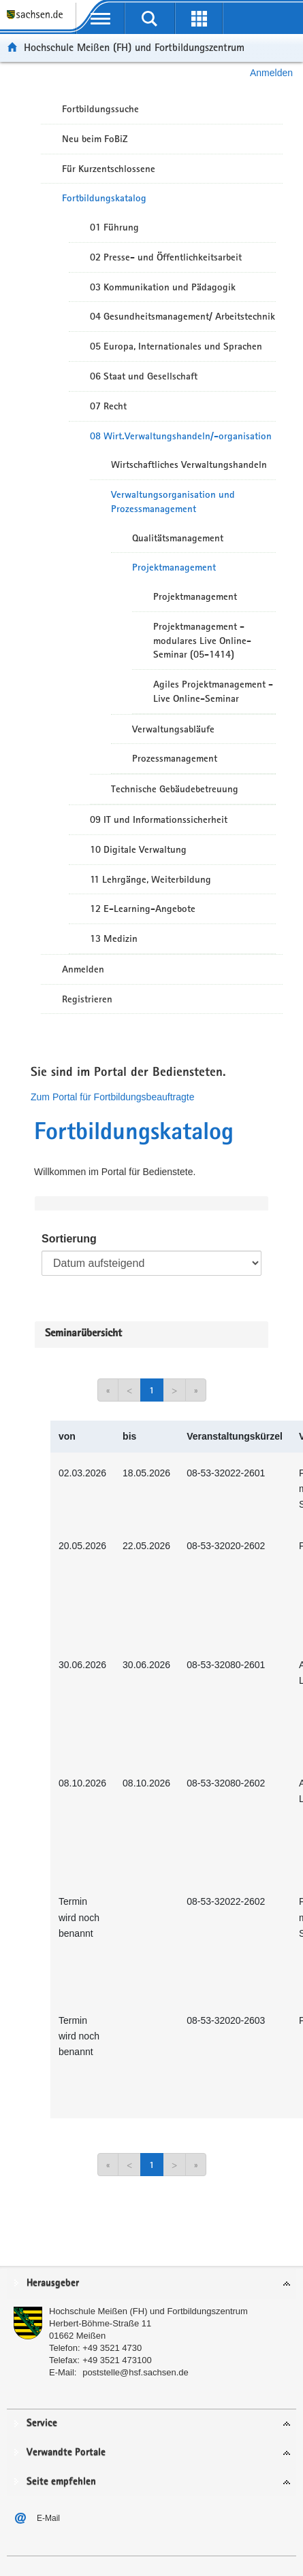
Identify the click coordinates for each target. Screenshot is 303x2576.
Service (42, 2423)
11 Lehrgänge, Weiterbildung (150, 879)
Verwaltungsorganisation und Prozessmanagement (173, 501)
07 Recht (108, 406)
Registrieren (87, 999)
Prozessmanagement (174, 758)
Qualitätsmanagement (177, 538)
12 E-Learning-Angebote (142, 908)
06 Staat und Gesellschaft (143, 376)
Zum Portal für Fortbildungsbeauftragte (112, 1096)
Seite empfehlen (61, 2482)
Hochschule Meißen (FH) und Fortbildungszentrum (134, 47)
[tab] (151, 2284)
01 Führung (114, 227)
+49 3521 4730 (112, 2348)
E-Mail (48, 2518)
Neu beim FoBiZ (95, 139)
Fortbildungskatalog (104, 198)
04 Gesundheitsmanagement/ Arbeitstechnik (182, 316)
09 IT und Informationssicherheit (158, 819)
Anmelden (271, 72)
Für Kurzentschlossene (108, 169)
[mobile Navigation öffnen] (100, 18)
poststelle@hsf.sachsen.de (135, 2372)
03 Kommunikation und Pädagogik (163, 287)
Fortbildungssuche (100, 109)
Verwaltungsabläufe (173, 729)
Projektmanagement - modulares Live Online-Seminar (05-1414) (202, 640)
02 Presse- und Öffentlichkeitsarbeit (166, 257)
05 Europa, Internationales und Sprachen (176, 346)
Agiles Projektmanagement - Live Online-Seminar (213, 691)
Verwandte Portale (66, 2452)
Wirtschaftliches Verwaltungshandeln (189, 464)
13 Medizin (114, 938)
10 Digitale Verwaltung (138, 849)
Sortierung (69, 1238)
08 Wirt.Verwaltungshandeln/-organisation (181, 436)
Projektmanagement (174, 567)
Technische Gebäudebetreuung (174, 789)
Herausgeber (53, 2283)
